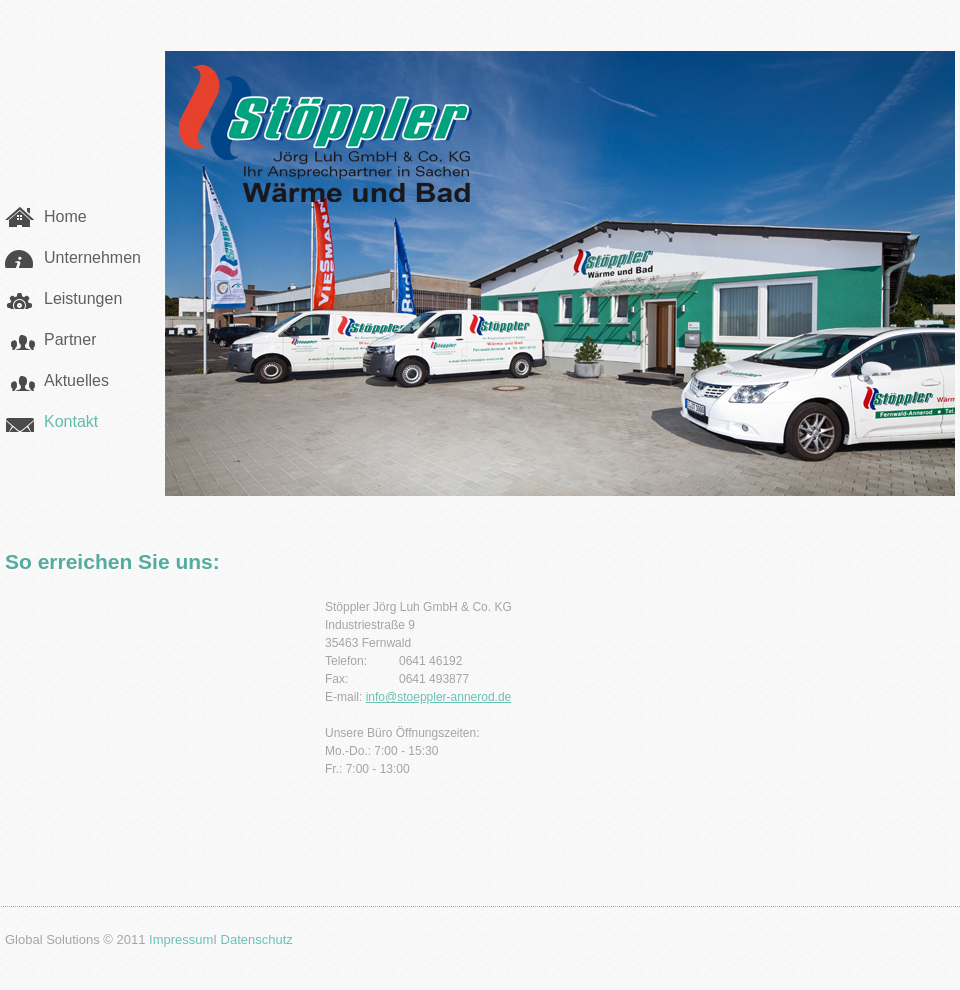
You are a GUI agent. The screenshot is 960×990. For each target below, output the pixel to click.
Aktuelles (76, 380)
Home (65, 216)
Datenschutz (257, 939)
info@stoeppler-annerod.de (439, 697)
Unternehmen (92, 257)
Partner (70, 339)
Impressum (181, 939)
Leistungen (83, 298)
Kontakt (71, 421)
